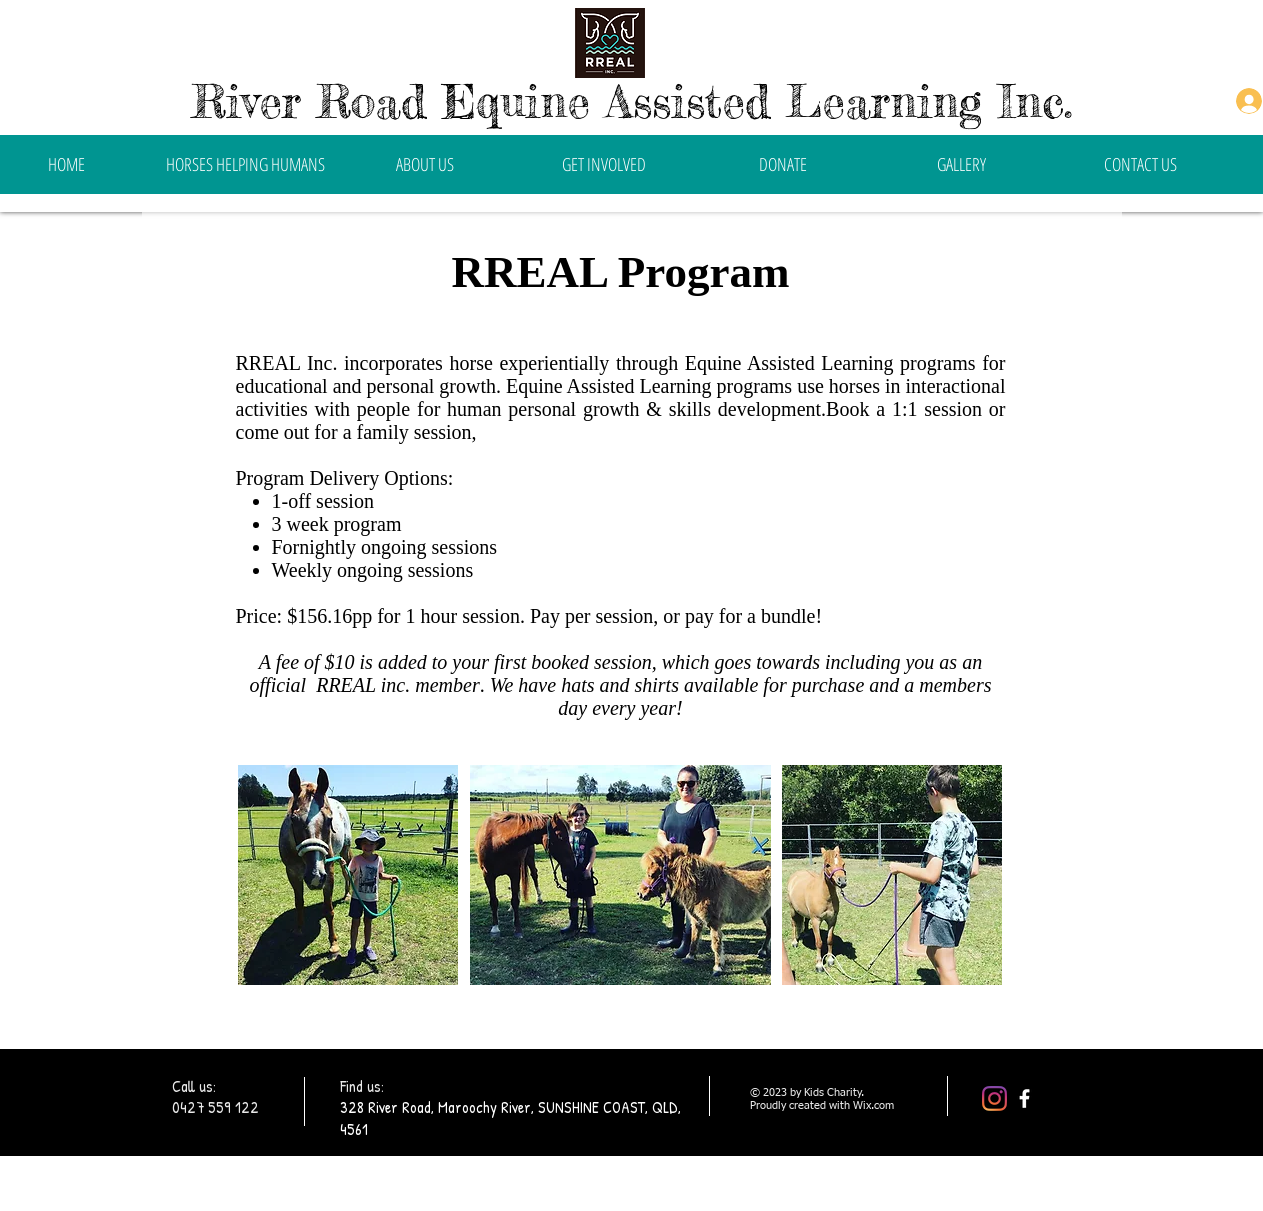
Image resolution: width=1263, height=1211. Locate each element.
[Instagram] (994, 1098)
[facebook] (1024, 1098)
